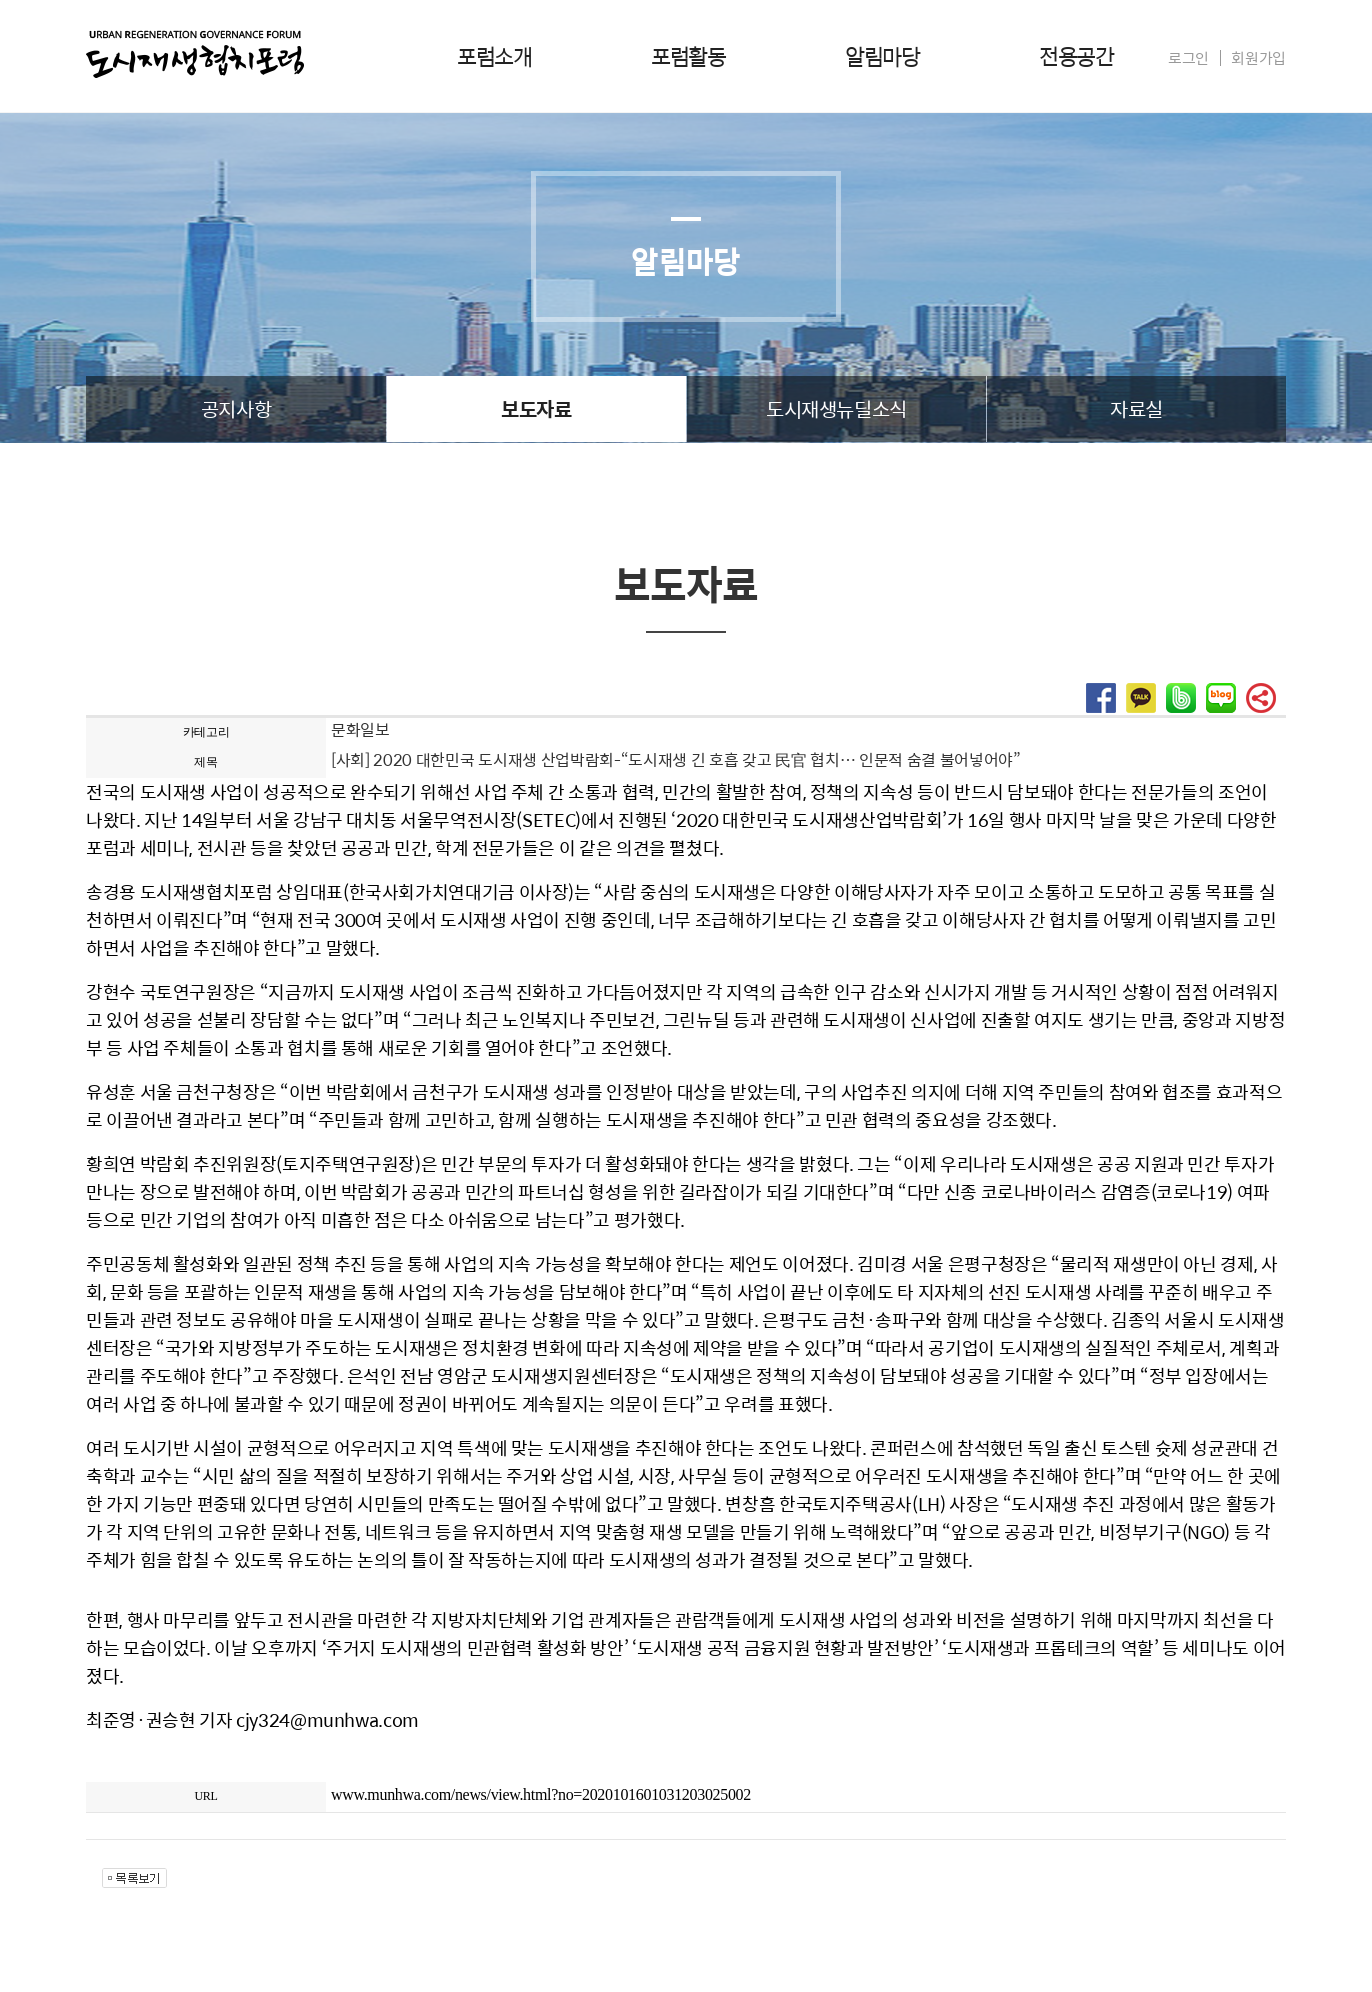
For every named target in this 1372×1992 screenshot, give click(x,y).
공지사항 (236, 408)
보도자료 (536, 408)
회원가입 (1258, 58)
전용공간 (1076, 56)
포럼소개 (494, 56)
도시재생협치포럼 (195, 54)
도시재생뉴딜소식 (836, 408)
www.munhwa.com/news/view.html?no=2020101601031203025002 (541, 1794)
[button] (1101, 706)
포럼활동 (688, 56)
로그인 (1188, 58)
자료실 (1136, 408)
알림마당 (882, 56)
